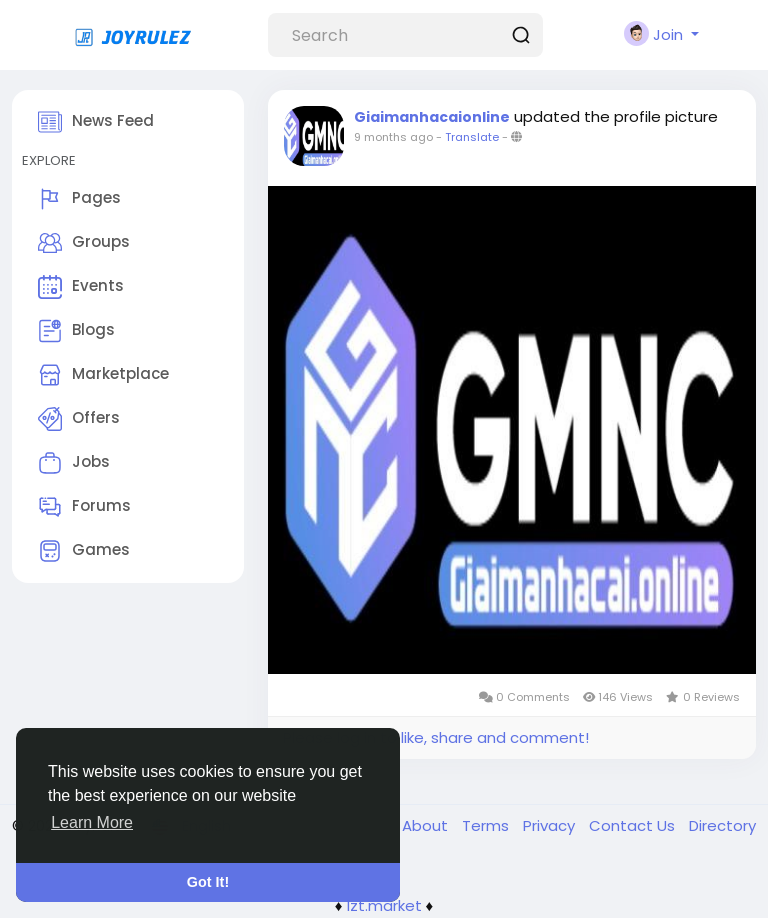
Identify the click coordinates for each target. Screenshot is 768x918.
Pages (79, 199)
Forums (84, 507)
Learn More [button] (92, 822)
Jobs (74, 463)
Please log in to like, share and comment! (436, 737)
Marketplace (103, 375)
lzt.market (384, 905)
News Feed (96, 122)
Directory (722, 825)
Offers (79, 419)
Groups (84, 243)
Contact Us (634, 825)
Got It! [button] (208, 882)
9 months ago (393, 137)
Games (84, 551)
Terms (487, 825)
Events (81, 287)
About (427, 825)
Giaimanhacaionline (432, 117)
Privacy (551, 825)
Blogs (76, 331)
